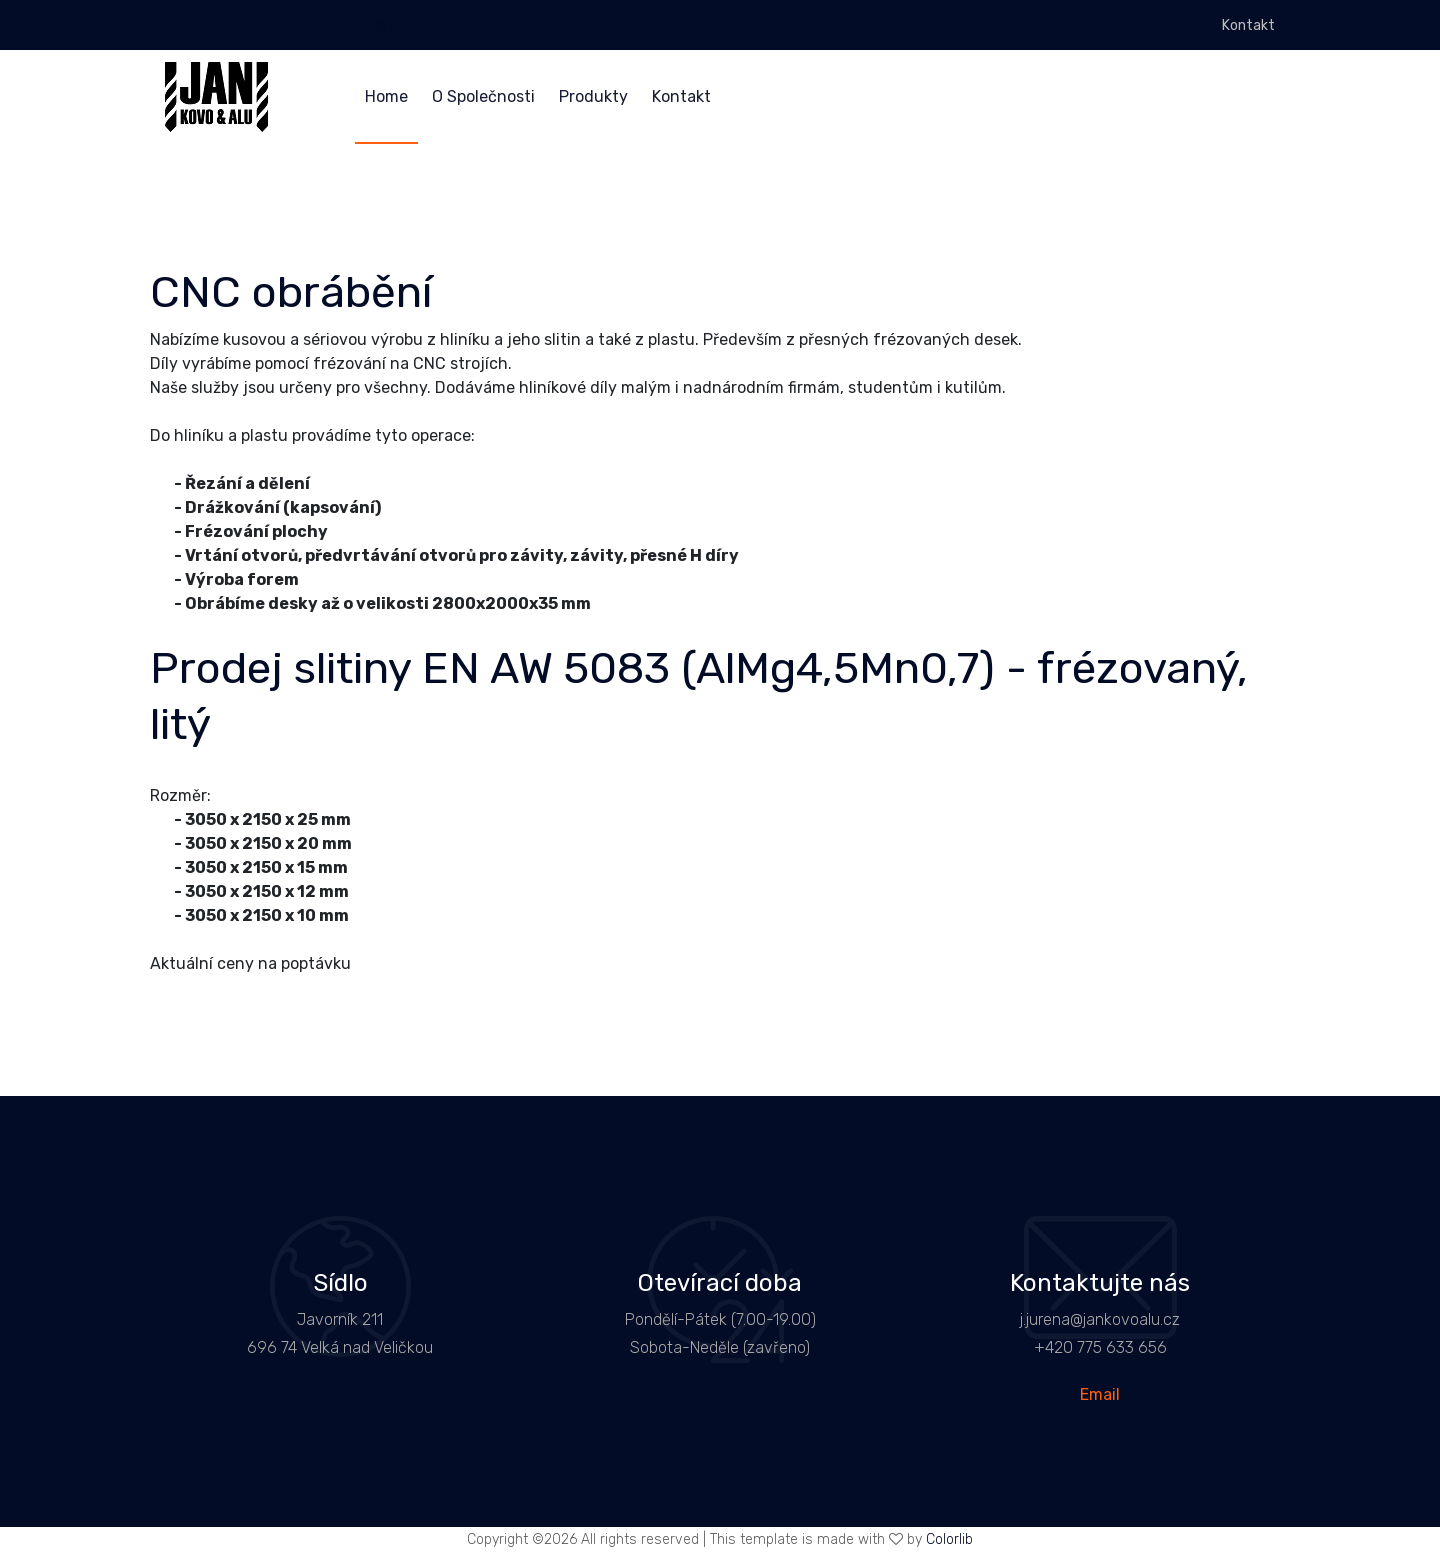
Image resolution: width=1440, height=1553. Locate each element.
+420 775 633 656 (242, 24)
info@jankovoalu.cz (407, 24)
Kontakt (1248, 25)
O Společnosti (483, 96)
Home (386, 96)
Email (1100, 1394)
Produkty (593, 96)
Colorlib (949, 1539)
